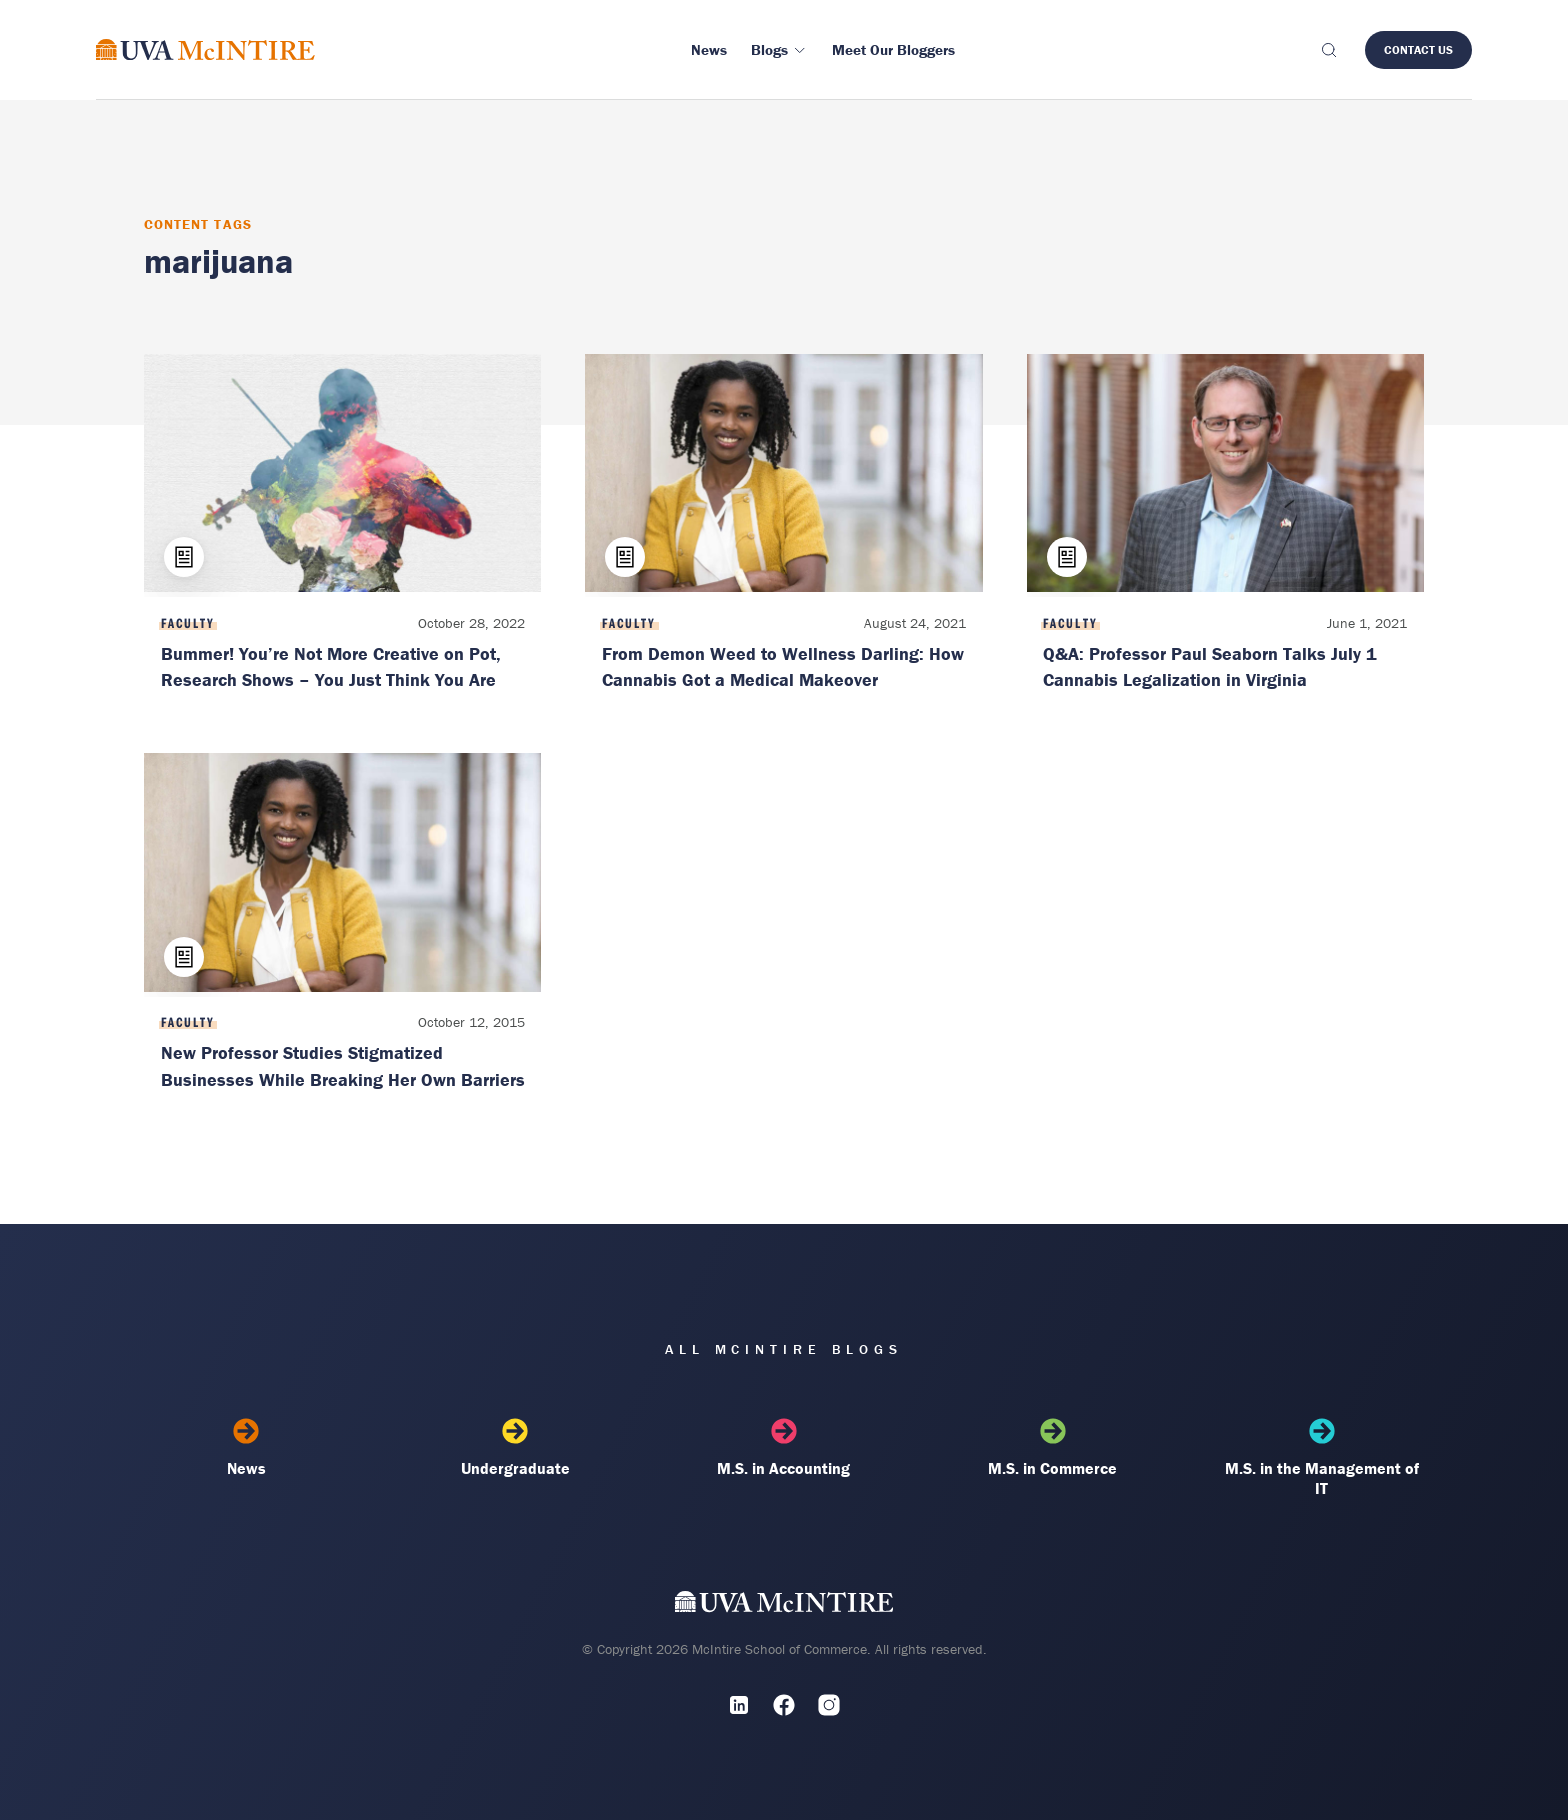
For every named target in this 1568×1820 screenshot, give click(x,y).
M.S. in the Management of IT (1321, 1458)
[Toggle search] (1328, 50)
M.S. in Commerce (1052, 1448)
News (246, 1448)
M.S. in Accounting (784, 1448)
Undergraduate (515, 1448)
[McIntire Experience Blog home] (205, 49)
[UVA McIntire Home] (784, 1606)
